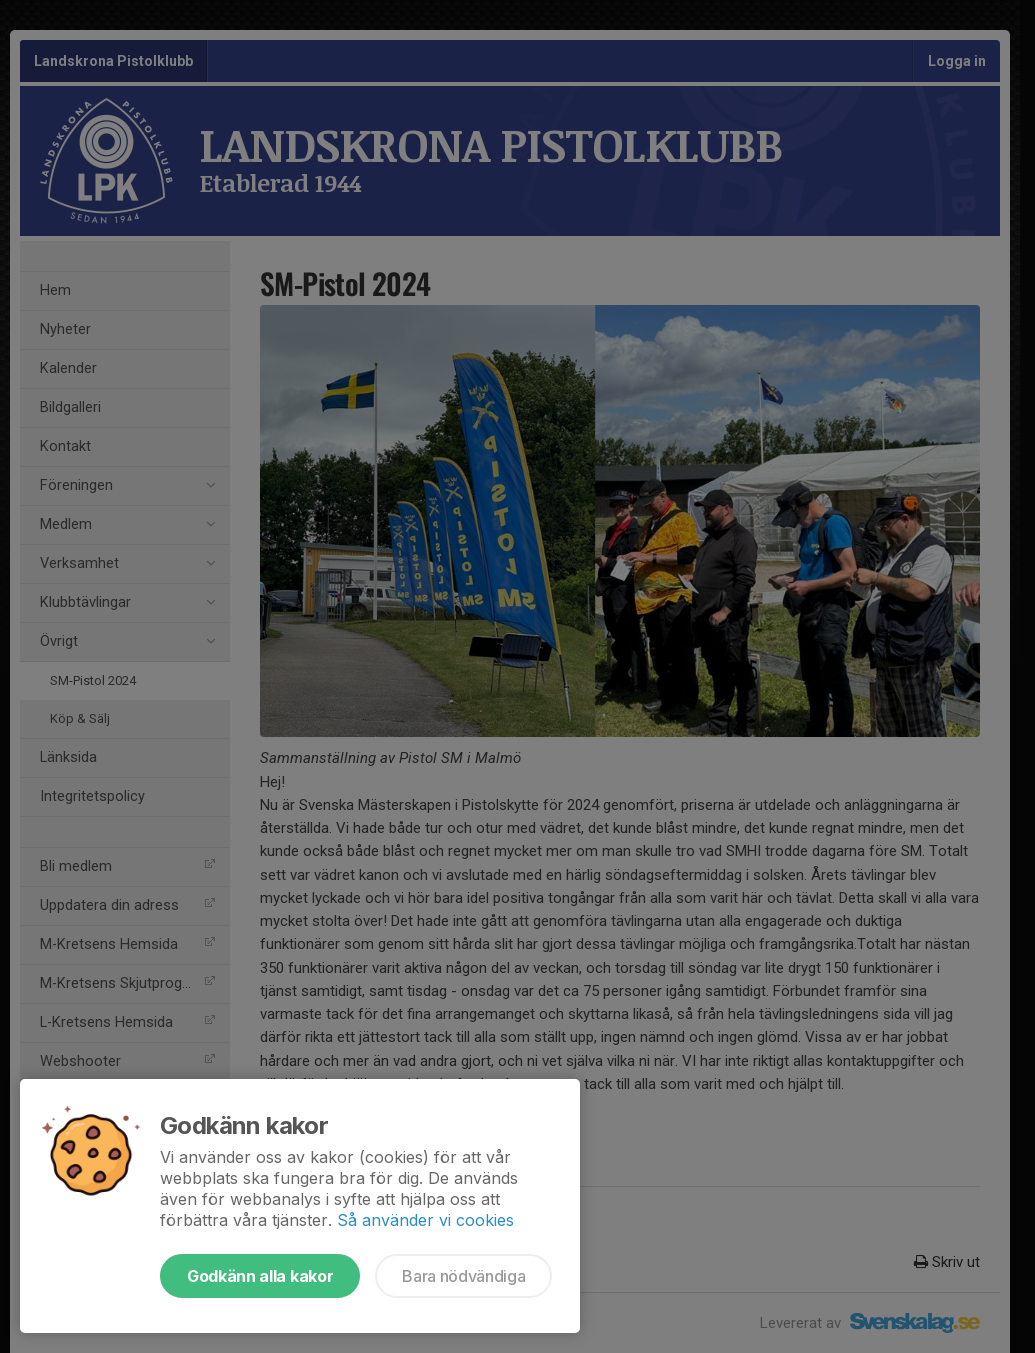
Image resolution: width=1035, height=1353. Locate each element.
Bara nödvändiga (463, 1276)
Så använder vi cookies (425, 1220)
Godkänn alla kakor (260, 1276)
